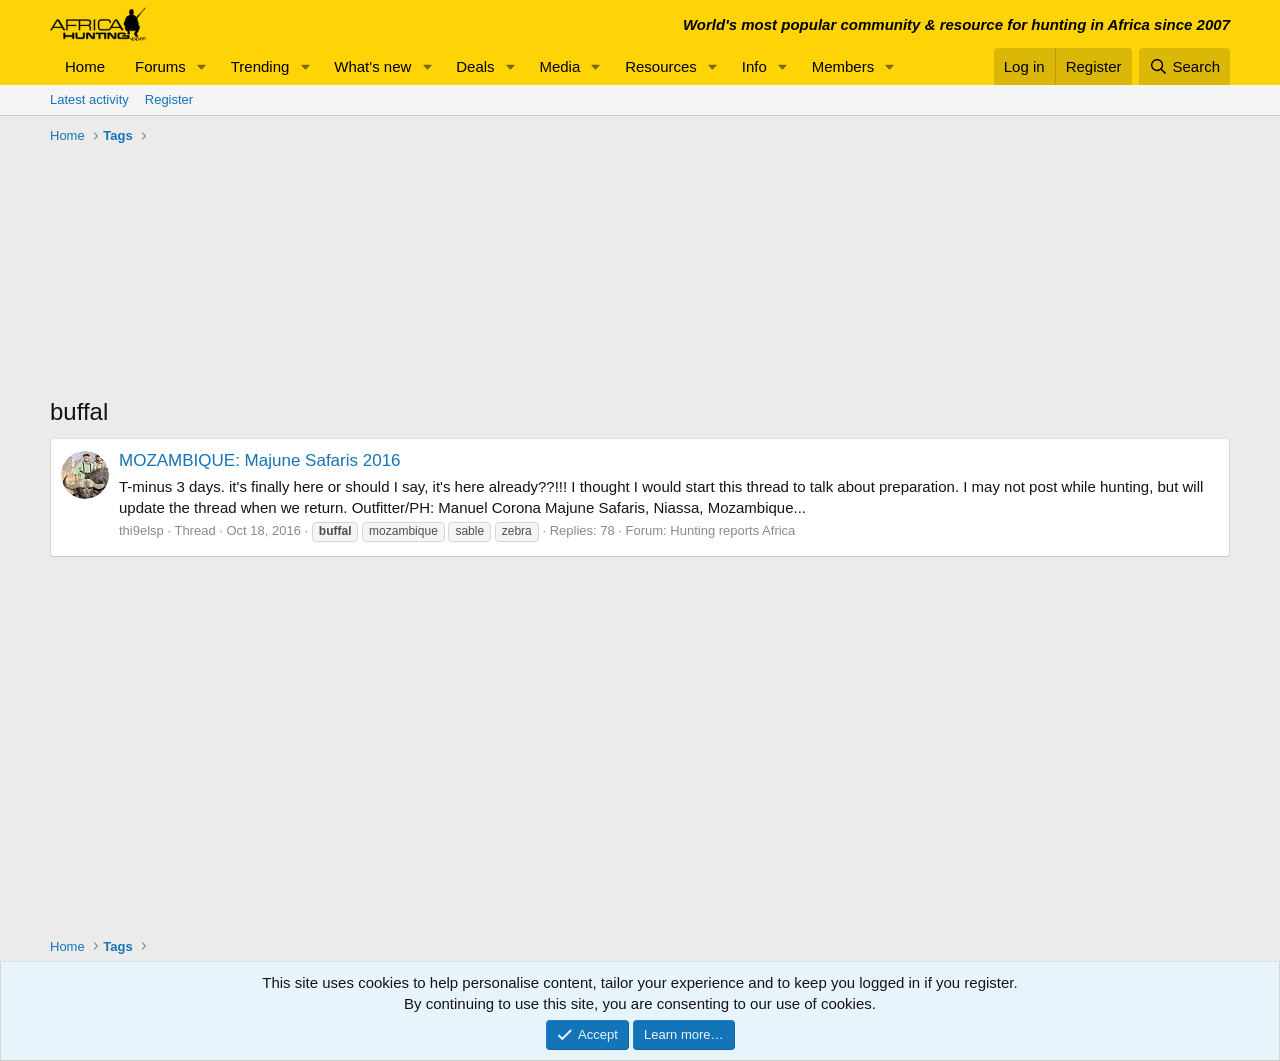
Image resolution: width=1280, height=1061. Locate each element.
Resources (661, 66)
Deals (475, 66)
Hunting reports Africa (732, 530)
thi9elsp (141, 530)
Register (169, 99)
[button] (202, 66)
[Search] (1184, 66)
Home (85, 66)
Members (843, 66)
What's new (372, 66)
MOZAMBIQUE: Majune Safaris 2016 (260, 460)
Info (754, 66)
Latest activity (89, 99)
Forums (160, 66)
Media (559, 66)
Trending (260, 66)
